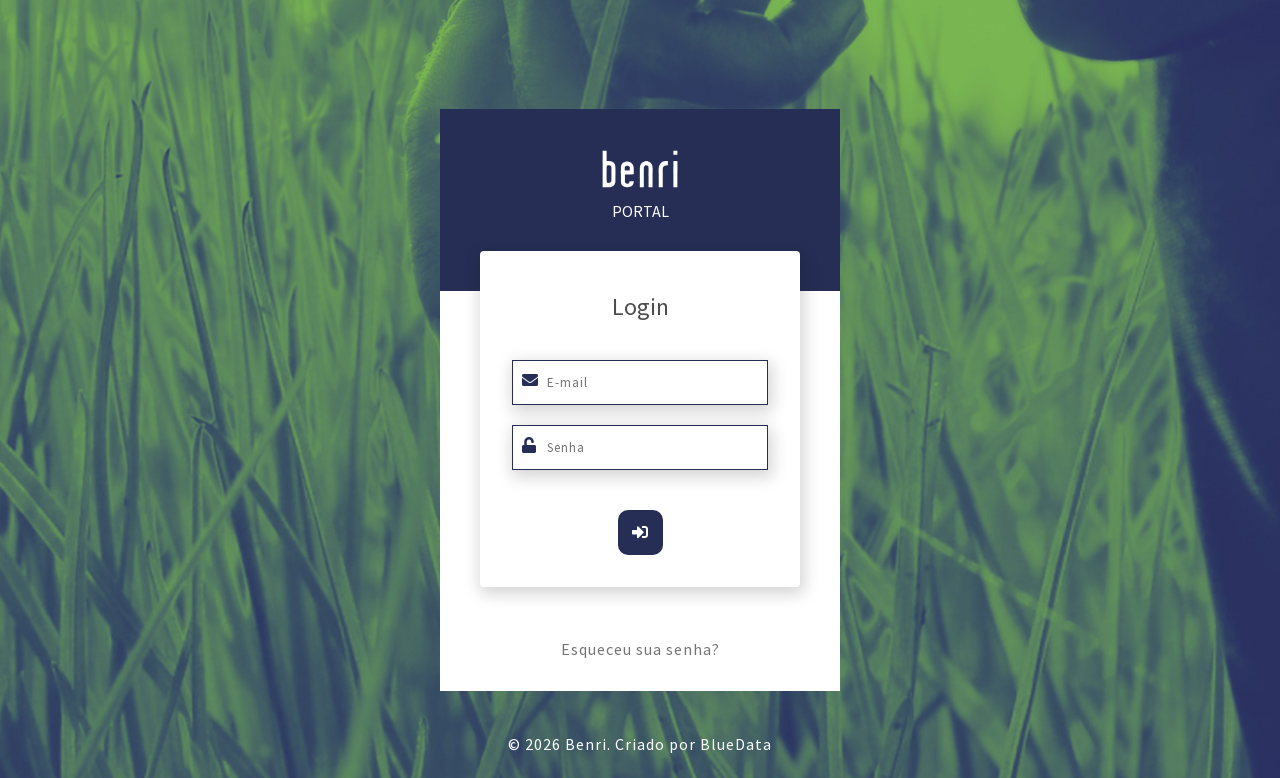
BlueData (736, 744)
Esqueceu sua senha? (640, 649)
